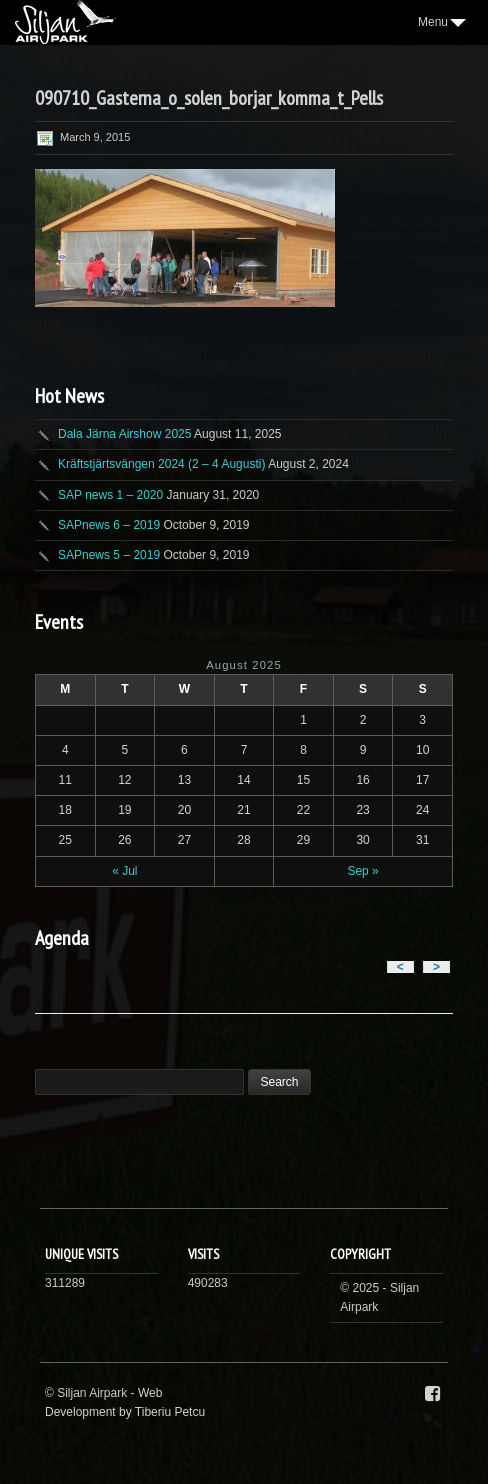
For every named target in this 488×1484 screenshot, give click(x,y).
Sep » (362, 871)
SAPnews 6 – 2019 (109, 525)
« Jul (124, 871)
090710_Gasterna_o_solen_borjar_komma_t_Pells (209, 98)
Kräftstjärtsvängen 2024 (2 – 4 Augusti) (161, 464)
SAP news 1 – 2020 (110, 495)
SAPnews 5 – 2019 (109, 555)
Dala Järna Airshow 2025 (124, 434)
